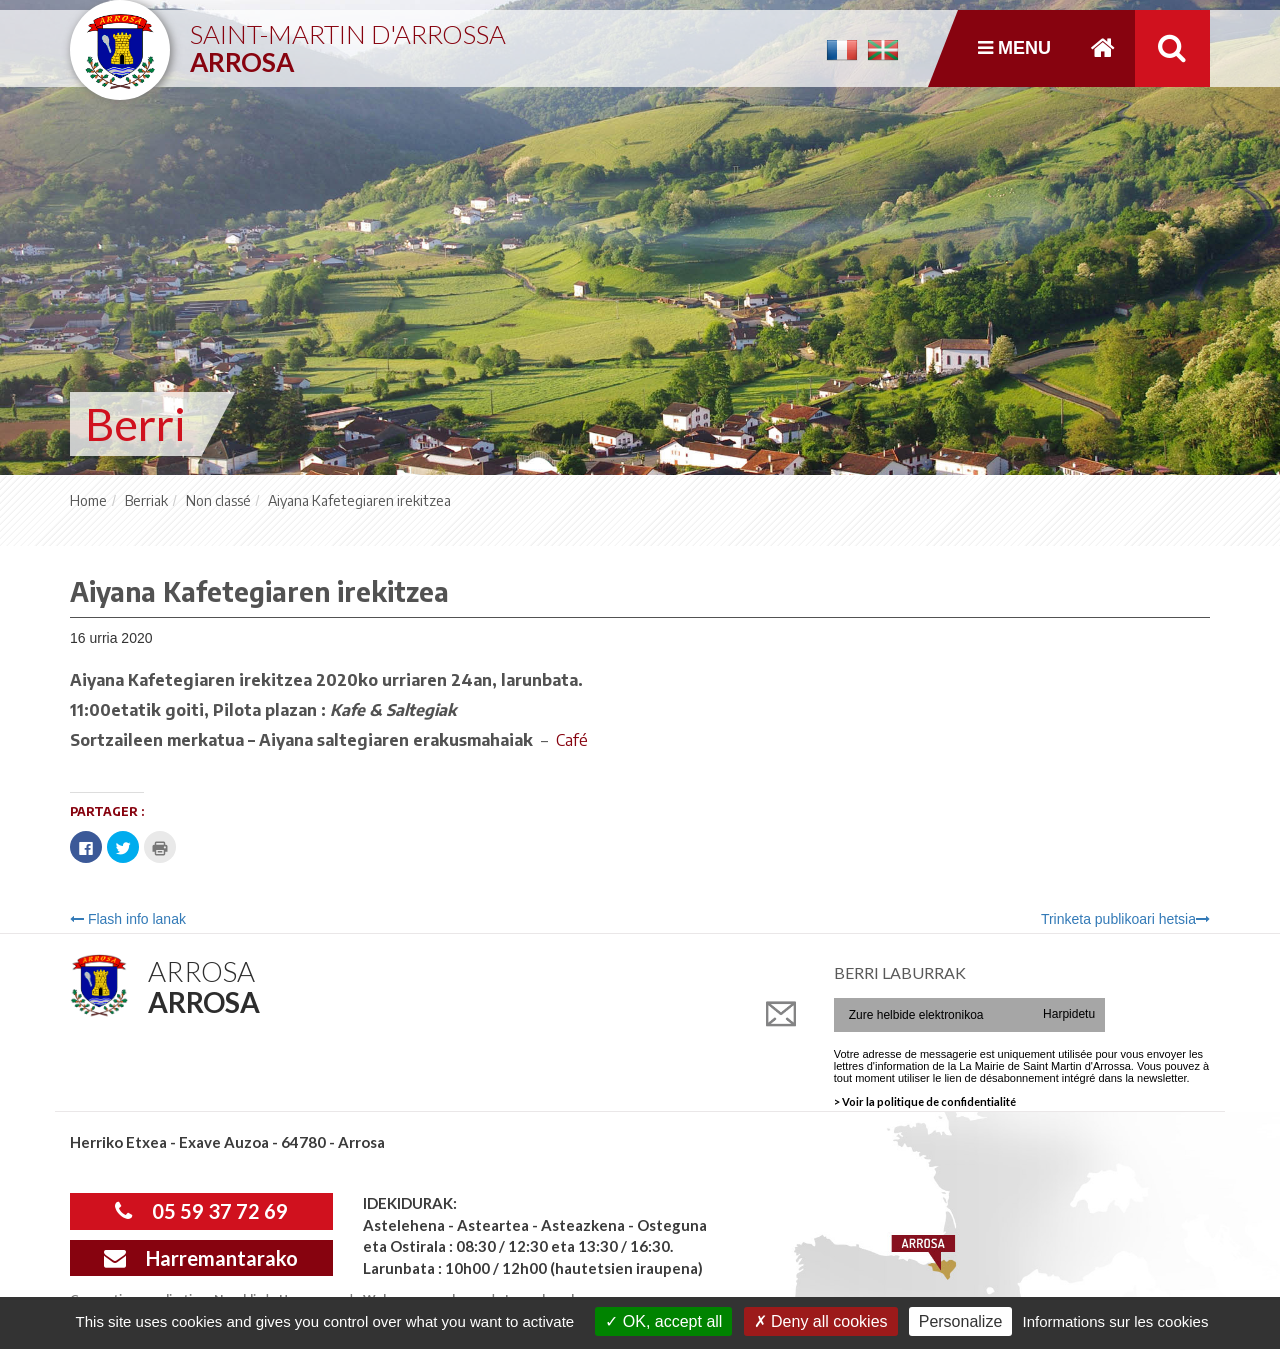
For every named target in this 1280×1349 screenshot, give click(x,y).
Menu (1014, 48)
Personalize (961, 1321)
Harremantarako (201, 1258)
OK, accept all (663, 1321)
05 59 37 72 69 (201, 1211)
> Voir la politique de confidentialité (925, 1101)
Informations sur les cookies (1115, 1321)
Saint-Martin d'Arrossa (348, 40)
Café (570, 740)
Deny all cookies (821, 1321)
